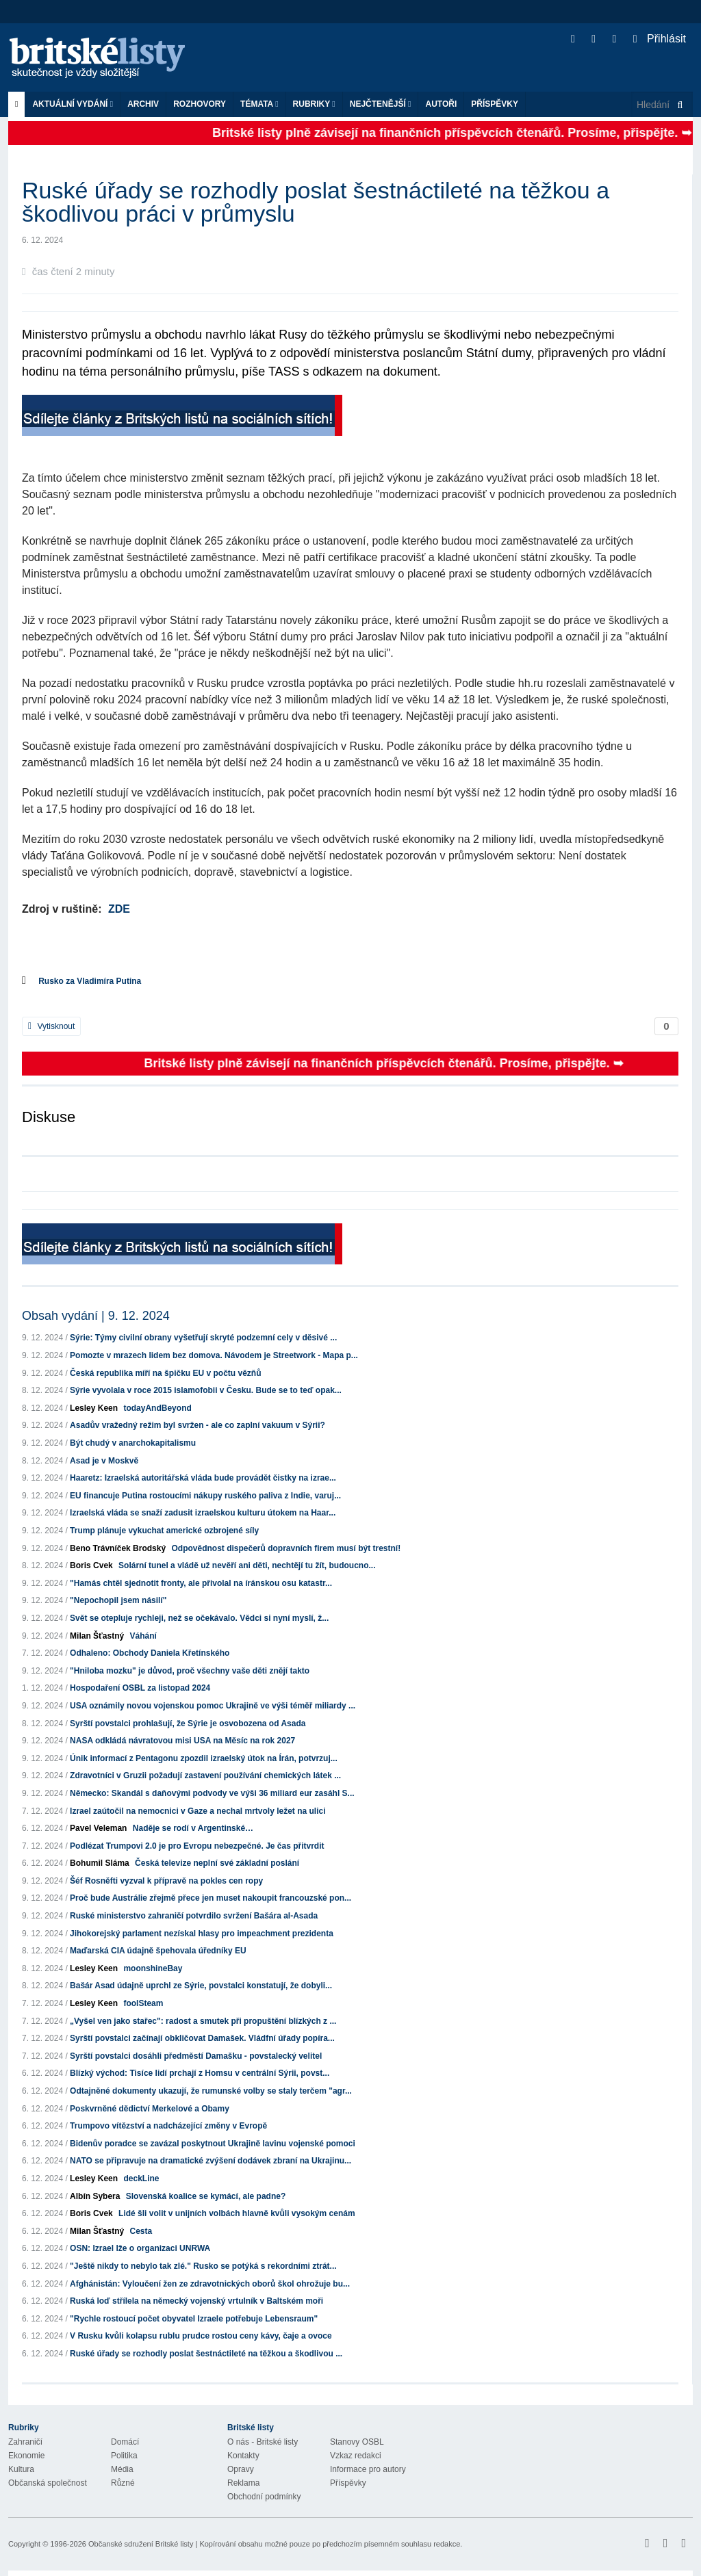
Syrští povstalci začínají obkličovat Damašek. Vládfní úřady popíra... (202, 2038)
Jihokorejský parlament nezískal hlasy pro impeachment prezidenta (201, 1933)
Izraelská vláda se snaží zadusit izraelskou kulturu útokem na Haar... (202, 1513)
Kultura (21, 2469)
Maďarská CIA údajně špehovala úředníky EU (158, 1950)
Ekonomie (26, 2455)
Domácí (125, 2442)
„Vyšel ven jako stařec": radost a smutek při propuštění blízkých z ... (203, 2021)
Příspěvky (494, 104)
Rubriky (314, 104)
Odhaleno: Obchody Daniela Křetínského (149, 1653)
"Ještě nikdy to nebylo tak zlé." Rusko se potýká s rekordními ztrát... (203, 2266)
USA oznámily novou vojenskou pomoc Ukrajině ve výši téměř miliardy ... (212, 1705)
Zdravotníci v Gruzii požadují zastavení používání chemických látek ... (205, 1775)
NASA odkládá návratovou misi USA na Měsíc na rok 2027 (182, 1740)
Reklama (243, 2483)
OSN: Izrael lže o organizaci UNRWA (140, 2248)
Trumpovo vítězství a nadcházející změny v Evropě (168, 2126)
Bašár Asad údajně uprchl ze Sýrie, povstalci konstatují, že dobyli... (201, 1985)
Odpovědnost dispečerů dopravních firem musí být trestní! (285, 1548)
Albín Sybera (95, 2196)
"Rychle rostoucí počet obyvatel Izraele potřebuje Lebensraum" (194, 2319)
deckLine (141, 2178)
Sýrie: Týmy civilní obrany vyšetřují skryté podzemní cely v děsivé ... (203, 1337)
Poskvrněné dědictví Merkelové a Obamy (149, 2108)
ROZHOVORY (199, 104)
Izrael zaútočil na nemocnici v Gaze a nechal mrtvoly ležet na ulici (197, 1811)
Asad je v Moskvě (104, 1461)
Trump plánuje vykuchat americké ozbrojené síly (164, 1530)
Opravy (240, 2469)
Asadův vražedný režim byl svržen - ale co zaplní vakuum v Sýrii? (197, 1425)
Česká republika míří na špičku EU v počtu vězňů (165, 1373)
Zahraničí (25, 2442)
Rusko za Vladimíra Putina (89, 981)
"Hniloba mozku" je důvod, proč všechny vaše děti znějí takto (189, 1671)
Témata (259, 104)
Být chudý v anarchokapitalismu (133, 1443)
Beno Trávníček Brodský (118, 1548)
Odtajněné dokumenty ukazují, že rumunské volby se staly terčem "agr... (211, 2091)
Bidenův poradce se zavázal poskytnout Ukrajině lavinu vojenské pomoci (212, 2143)
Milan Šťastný (97, 1636)
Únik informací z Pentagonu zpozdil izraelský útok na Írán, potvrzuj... (203, 1758)
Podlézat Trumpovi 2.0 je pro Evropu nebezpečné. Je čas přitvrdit (197, 1846)
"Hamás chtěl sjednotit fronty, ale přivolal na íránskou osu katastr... (201, 1583)
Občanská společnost (47, 2483)
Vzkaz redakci (355, 2455)
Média (122, 2469)
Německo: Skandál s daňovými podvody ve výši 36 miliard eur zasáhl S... (212, 1793)
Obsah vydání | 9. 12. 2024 (96, 1316)
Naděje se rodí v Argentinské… (193, 1828)
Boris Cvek (91, 1565)
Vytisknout (51, 1026)
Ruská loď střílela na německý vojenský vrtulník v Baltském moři (196, 2301)
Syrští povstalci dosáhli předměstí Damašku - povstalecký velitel (196, 2056)
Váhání (143, 1636)
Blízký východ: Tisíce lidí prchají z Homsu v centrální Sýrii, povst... (199, 2073)
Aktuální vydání (72, 104)
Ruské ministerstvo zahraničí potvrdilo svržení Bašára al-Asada (194, 1916)
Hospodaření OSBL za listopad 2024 (140, 1688)
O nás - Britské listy (262, 2442)
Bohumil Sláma (99, 1863)
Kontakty (243, 2455)
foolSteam (143, 2003)
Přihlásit (659, 38)
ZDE (119, 909)
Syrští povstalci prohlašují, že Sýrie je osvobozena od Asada (187, 1723)
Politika (124, 2455)
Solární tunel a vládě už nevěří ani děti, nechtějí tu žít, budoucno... (246, 1565)
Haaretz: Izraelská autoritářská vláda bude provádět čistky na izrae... (203, 1478)
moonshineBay (152, 1968)
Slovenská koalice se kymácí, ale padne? (205, 2196)
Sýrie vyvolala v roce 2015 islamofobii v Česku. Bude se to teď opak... (206, 1390)
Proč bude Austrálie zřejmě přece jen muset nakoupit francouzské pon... (210, 1898)
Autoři (441, 104)
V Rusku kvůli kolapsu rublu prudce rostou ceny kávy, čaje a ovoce (201, 2336)
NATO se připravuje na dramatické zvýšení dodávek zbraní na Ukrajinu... (210, 2160)
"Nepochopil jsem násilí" (118, 1600)
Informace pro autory (368, 2469)
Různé (123, 2483)
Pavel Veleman (98, 1828)
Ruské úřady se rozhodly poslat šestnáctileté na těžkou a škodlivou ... (206, 2353)
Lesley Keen (94, 1408)
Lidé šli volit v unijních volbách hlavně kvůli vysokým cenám (236, 2213)
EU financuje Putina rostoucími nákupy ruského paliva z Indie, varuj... (205, 1495)
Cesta (141, 2231)
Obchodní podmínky (264, 2496)
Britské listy (104, 58)
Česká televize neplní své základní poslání (217, 1863)
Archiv (143, 104)
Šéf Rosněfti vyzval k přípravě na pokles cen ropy (166, 1881)
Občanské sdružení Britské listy (140, 2544)
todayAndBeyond (157, 1408)
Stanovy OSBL (357, 2442)
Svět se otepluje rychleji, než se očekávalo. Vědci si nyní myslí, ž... (199, 1618)
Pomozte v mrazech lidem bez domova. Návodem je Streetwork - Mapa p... (214, 1355)
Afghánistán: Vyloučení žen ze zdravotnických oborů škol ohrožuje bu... (210, 2284)
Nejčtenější (380, 104)
